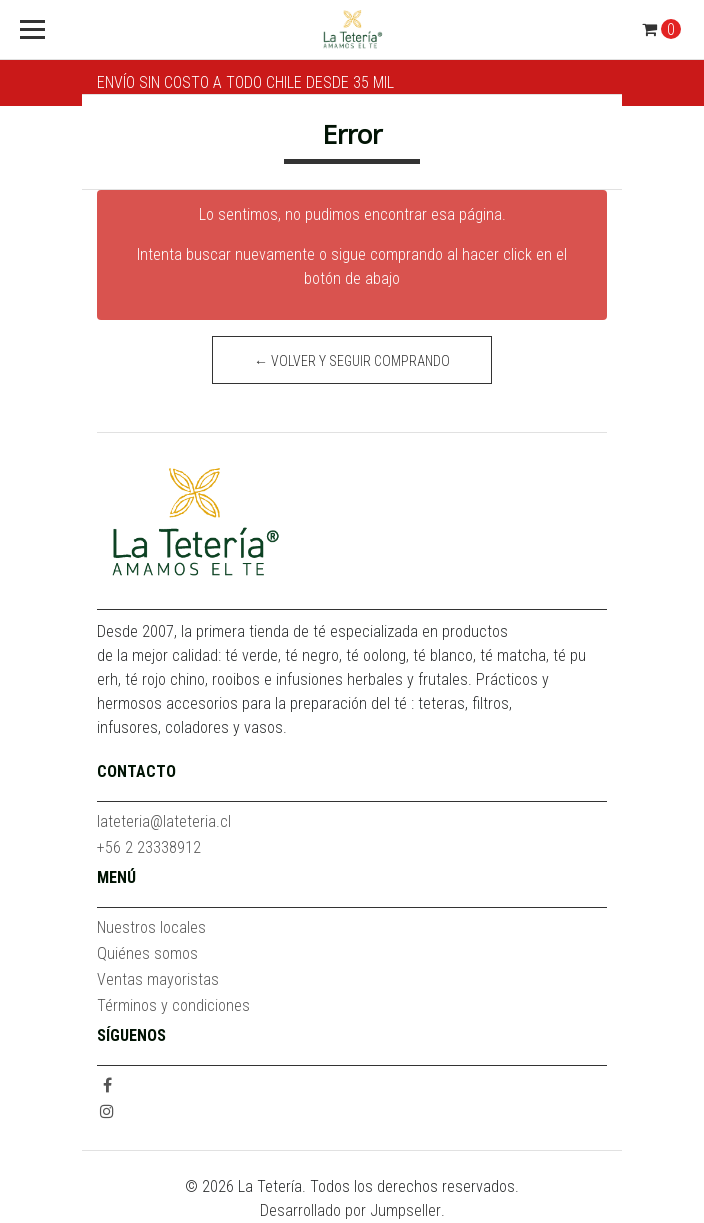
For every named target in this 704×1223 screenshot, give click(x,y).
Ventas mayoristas (158, 979)
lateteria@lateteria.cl (164, 821)
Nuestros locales (151, 927)
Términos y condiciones (173, 1005)
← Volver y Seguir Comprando (352, 361)
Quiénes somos (147, 953)
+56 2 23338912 (149, 847)
